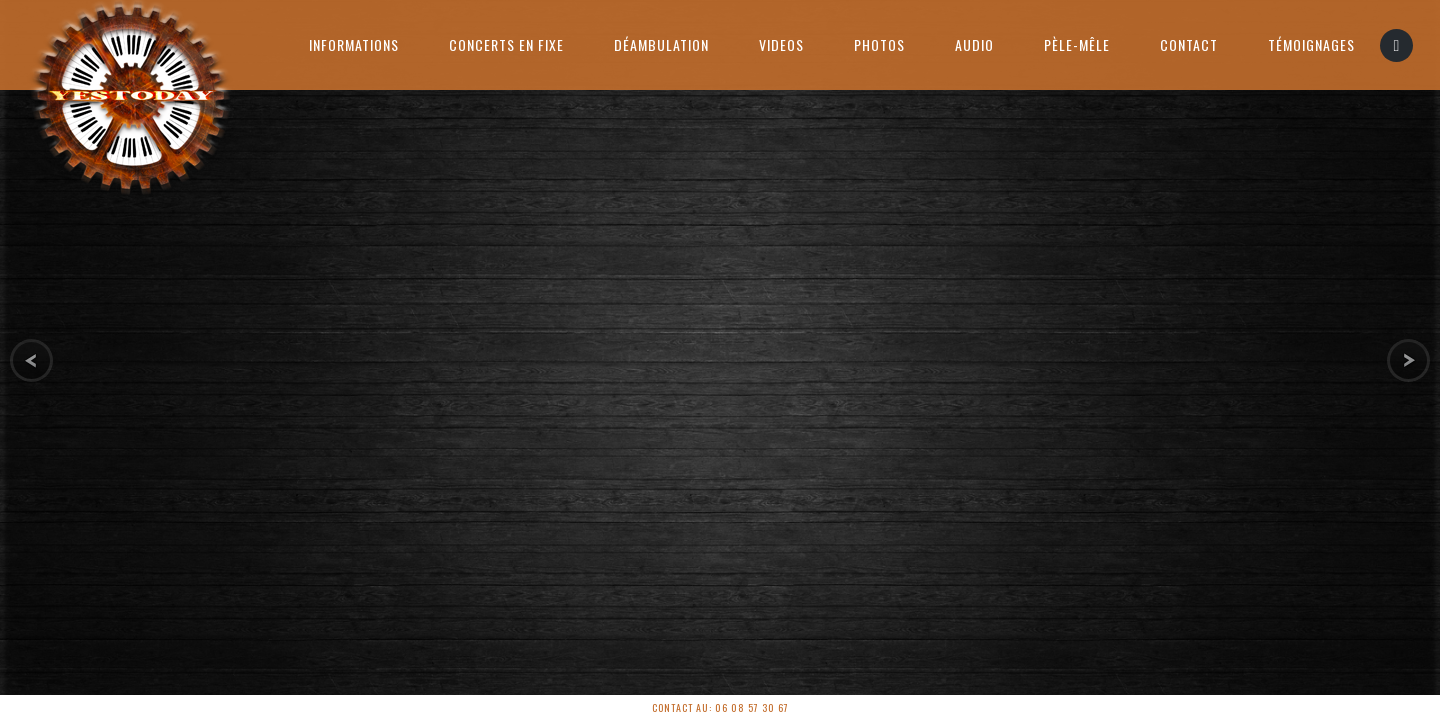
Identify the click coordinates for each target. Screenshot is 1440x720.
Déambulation (661, 44)
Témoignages (1311, 44)
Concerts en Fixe (506, 44)
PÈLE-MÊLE (1077, 44)
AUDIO (974, 44)
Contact (1189, 44)
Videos (781, 44)
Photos (879, 44)
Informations (354, 44)
